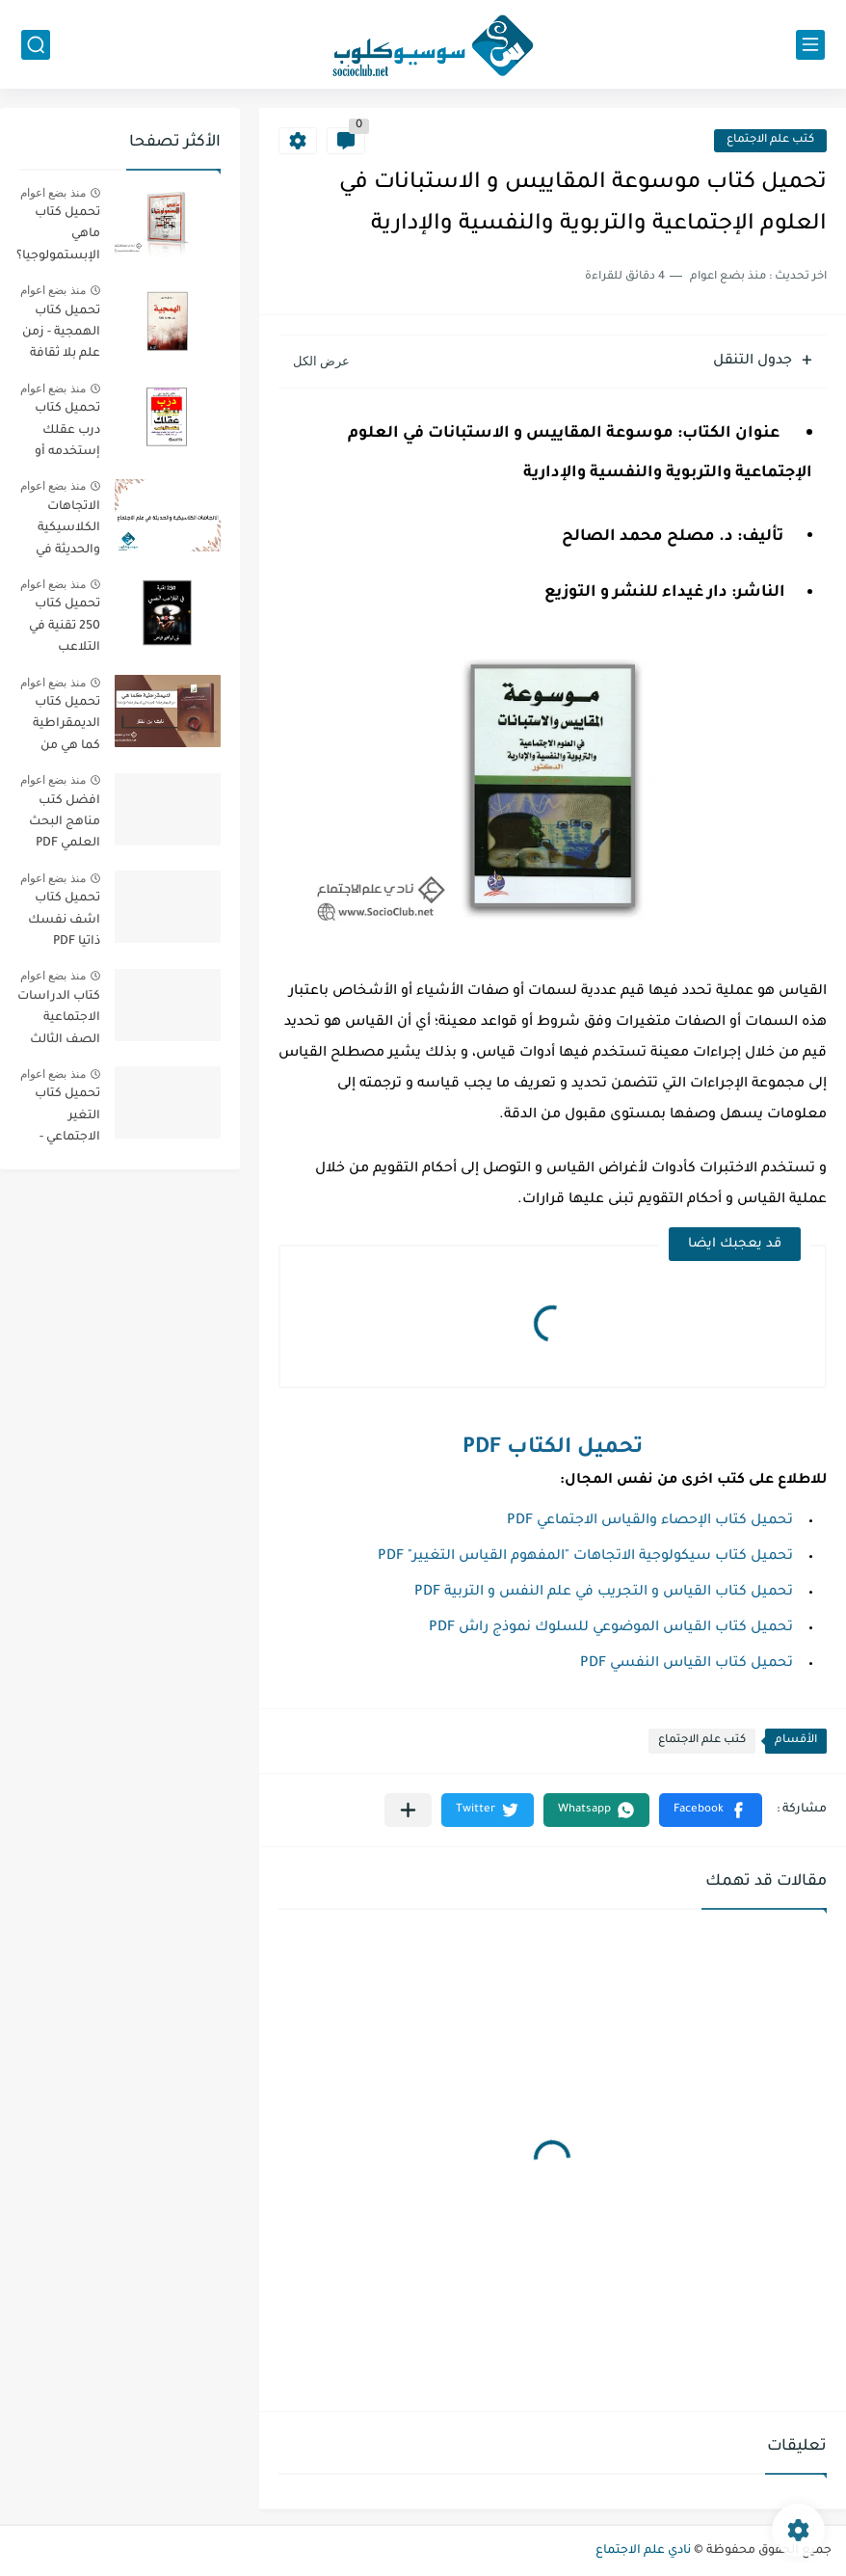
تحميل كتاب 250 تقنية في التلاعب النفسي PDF (64, 629)
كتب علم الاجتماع (770, 140)
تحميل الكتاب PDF (553, 1449)
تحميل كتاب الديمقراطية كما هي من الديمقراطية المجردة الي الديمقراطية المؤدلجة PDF (63, 727)
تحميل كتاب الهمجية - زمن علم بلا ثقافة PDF (61, 336)
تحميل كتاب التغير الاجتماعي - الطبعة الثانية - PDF (58, 1118)
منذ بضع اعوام (53, 193)
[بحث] (35, 45)
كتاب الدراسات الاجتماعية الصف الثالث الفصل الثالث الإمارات (58, 1021)
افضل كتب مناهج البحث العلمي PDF (64, 822)
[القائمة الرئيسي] (810, 45)
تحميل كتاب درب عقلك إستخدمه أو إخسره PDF (67, 433)
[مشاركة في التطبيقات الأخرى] (408, 1810)
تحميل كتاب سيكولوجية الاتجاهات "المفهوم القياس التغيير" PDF (585, 1557)
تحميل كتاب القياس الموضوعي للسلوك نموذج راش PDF (611, 1628)
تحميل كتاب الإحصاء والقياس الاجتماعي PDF (650, 1521)
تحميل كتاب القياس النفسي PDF (686, 1664)
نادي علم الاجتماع (643, 2551)
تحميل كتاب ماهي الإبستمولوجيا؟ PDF (58, 237)
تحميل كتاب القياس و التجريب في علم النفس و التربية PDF (603, 1592)
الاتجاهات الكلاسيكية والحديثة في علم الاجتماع (65, 531)
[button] (710, 1810)
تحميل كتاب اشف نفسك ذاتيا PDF (64, 920)
